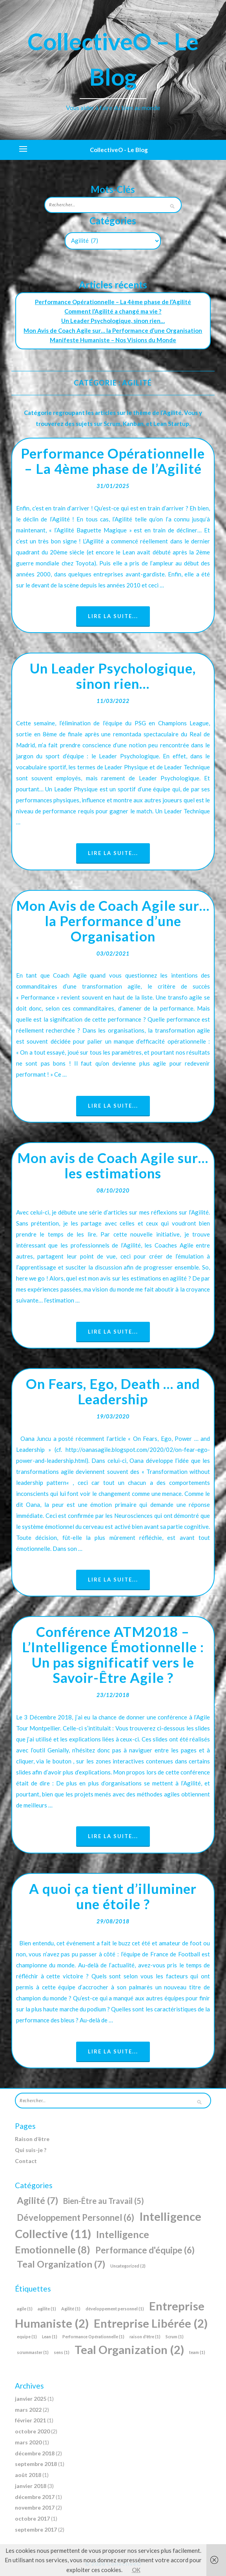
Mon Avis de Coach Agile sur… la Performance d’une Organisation (113, 330)
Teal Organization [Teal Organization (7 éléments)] (61, 2264)
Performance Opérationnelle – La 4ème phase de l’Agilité (113, 301)
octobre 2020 (32, 2431)
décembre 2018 (35, 2453)
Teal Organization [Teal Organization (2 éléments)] (129, 2349)
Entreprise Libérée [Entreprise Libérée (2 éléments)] (151, 2323)
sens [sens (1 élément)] (61, 2352)
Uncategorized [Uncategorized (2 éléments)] (128, 2265)
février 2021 (30, 2420)
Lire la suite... (113, 616)
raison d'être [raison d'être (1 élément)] (144, 2336)
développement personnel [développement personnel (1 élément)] (115, 2308)
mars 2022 (28, 2409)
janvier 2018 (30, 2485)
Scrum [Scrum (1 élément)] (175, 2336)
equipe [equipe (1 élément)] (27, 2336)
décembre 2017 (35, 2496)
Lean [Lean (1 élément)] (49, 2336)
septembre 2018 (36, 2463)
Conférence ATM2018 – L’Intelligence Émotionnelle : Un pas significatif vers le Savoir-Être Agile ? (113, 1654)
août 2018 (28, 2474)
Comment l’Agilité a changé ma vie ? (112, 311)
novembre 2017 (35, 2507)
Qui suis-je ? (30, 2150)
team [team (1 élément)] (197, 2352)
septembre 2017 (36, 2529)
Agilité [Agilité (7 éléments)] (37, 2200)
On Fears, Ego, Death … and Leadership (113, 1391)
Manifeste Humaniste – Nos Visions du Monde (113, 339)
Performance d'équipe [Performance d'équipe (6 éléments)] (145, 2250)
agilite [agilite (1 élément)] (47, 2308)
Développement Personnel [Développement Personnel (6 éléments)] (75, 2217)
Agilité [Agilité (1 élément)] (70, 2308)
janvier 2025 (30, 2398)
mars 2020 (28, 2442)
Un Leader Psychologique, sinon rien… (113, 320)
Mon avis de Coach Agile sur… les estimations (112, 1165)
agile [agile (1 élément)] (25, 2308)
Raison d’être (32, 2139)
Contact (26, 2161)
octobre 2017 (32, 2518)
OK (136, 2569)
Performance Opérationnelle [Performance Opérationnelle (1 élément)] (93, 2336)
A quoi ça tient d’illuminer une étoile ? (113, 1896)
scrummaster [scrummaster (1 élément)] (33, 2352)
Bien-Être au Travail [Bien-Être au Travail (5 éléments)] (103, 2200)
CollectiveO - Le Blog (119, 149)
